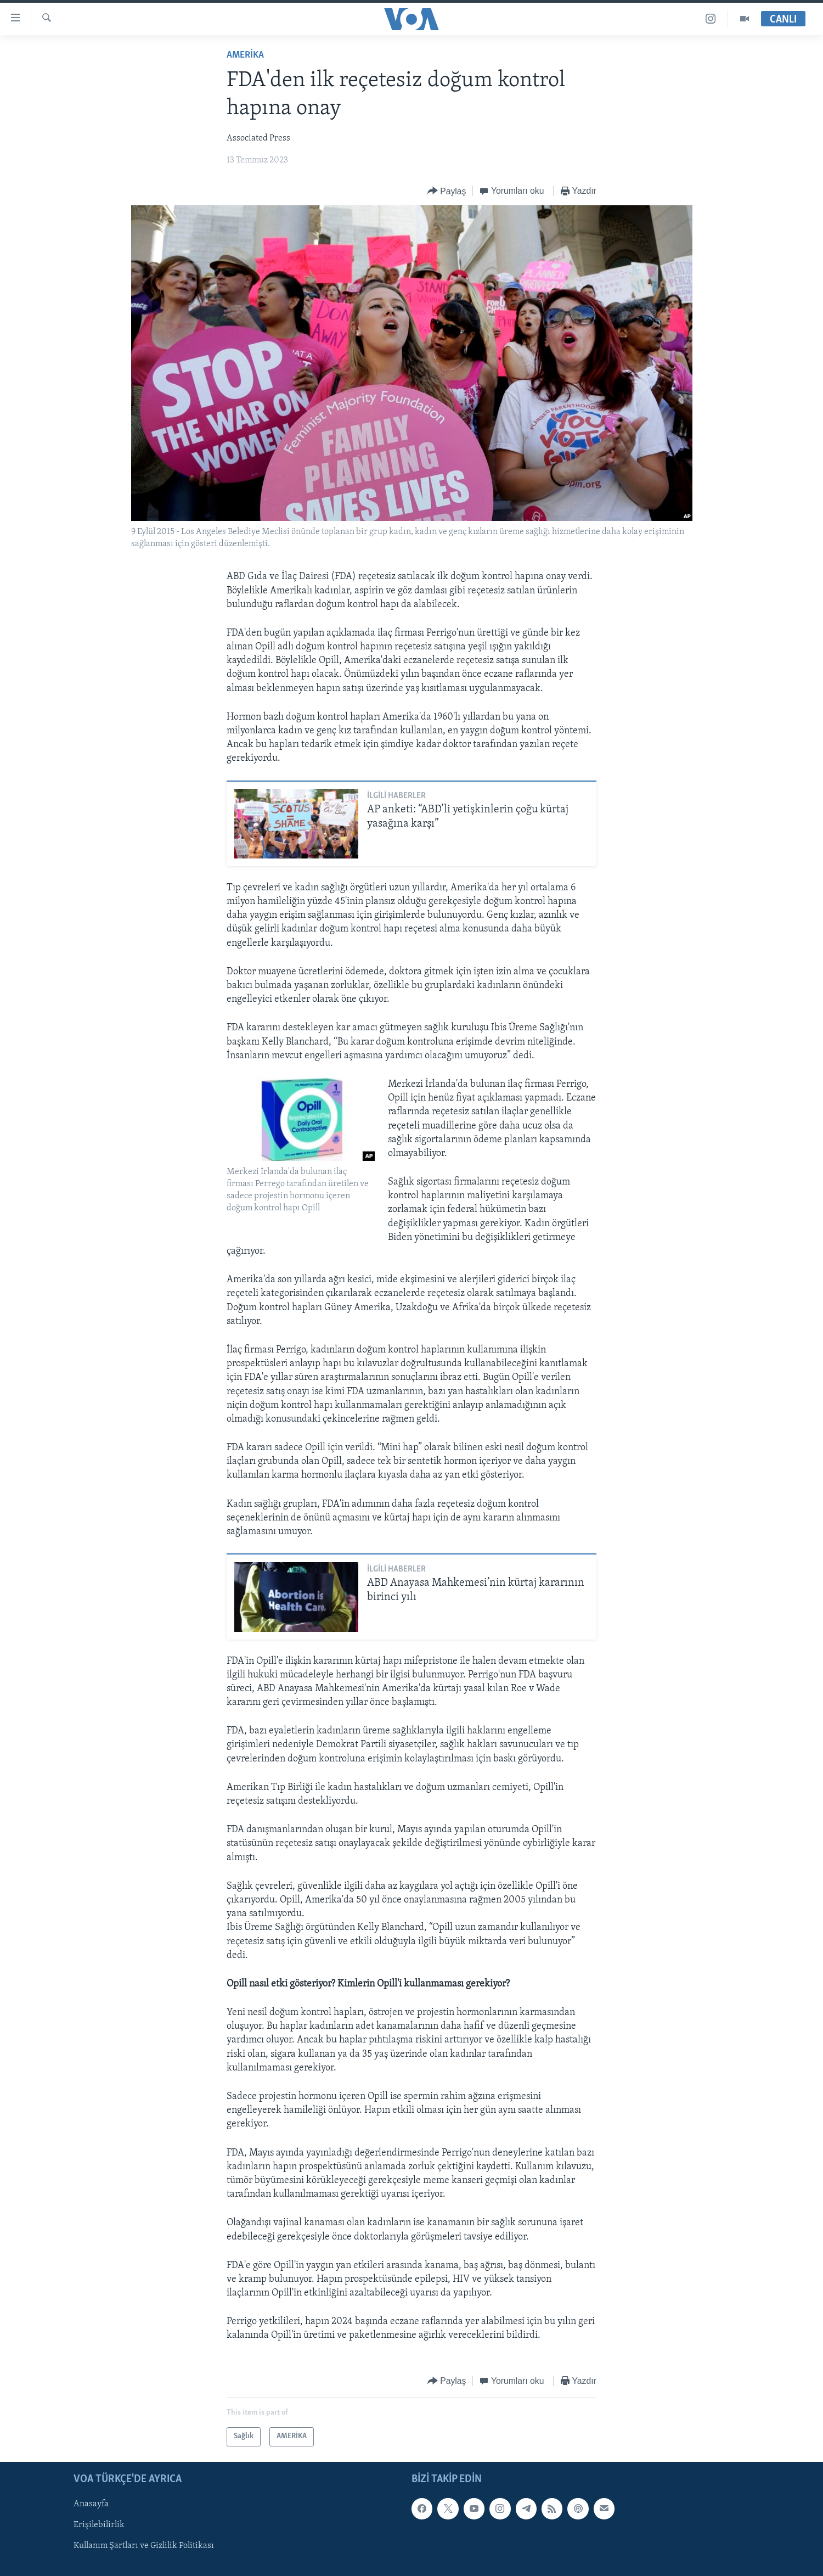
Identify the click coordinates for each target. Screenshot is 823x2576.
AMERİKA (245, 55)
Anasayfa (91, 2504)
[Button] (446, 191)
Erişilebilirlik (99, 2525)
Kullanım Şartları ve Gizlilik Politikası (144, 2545)
